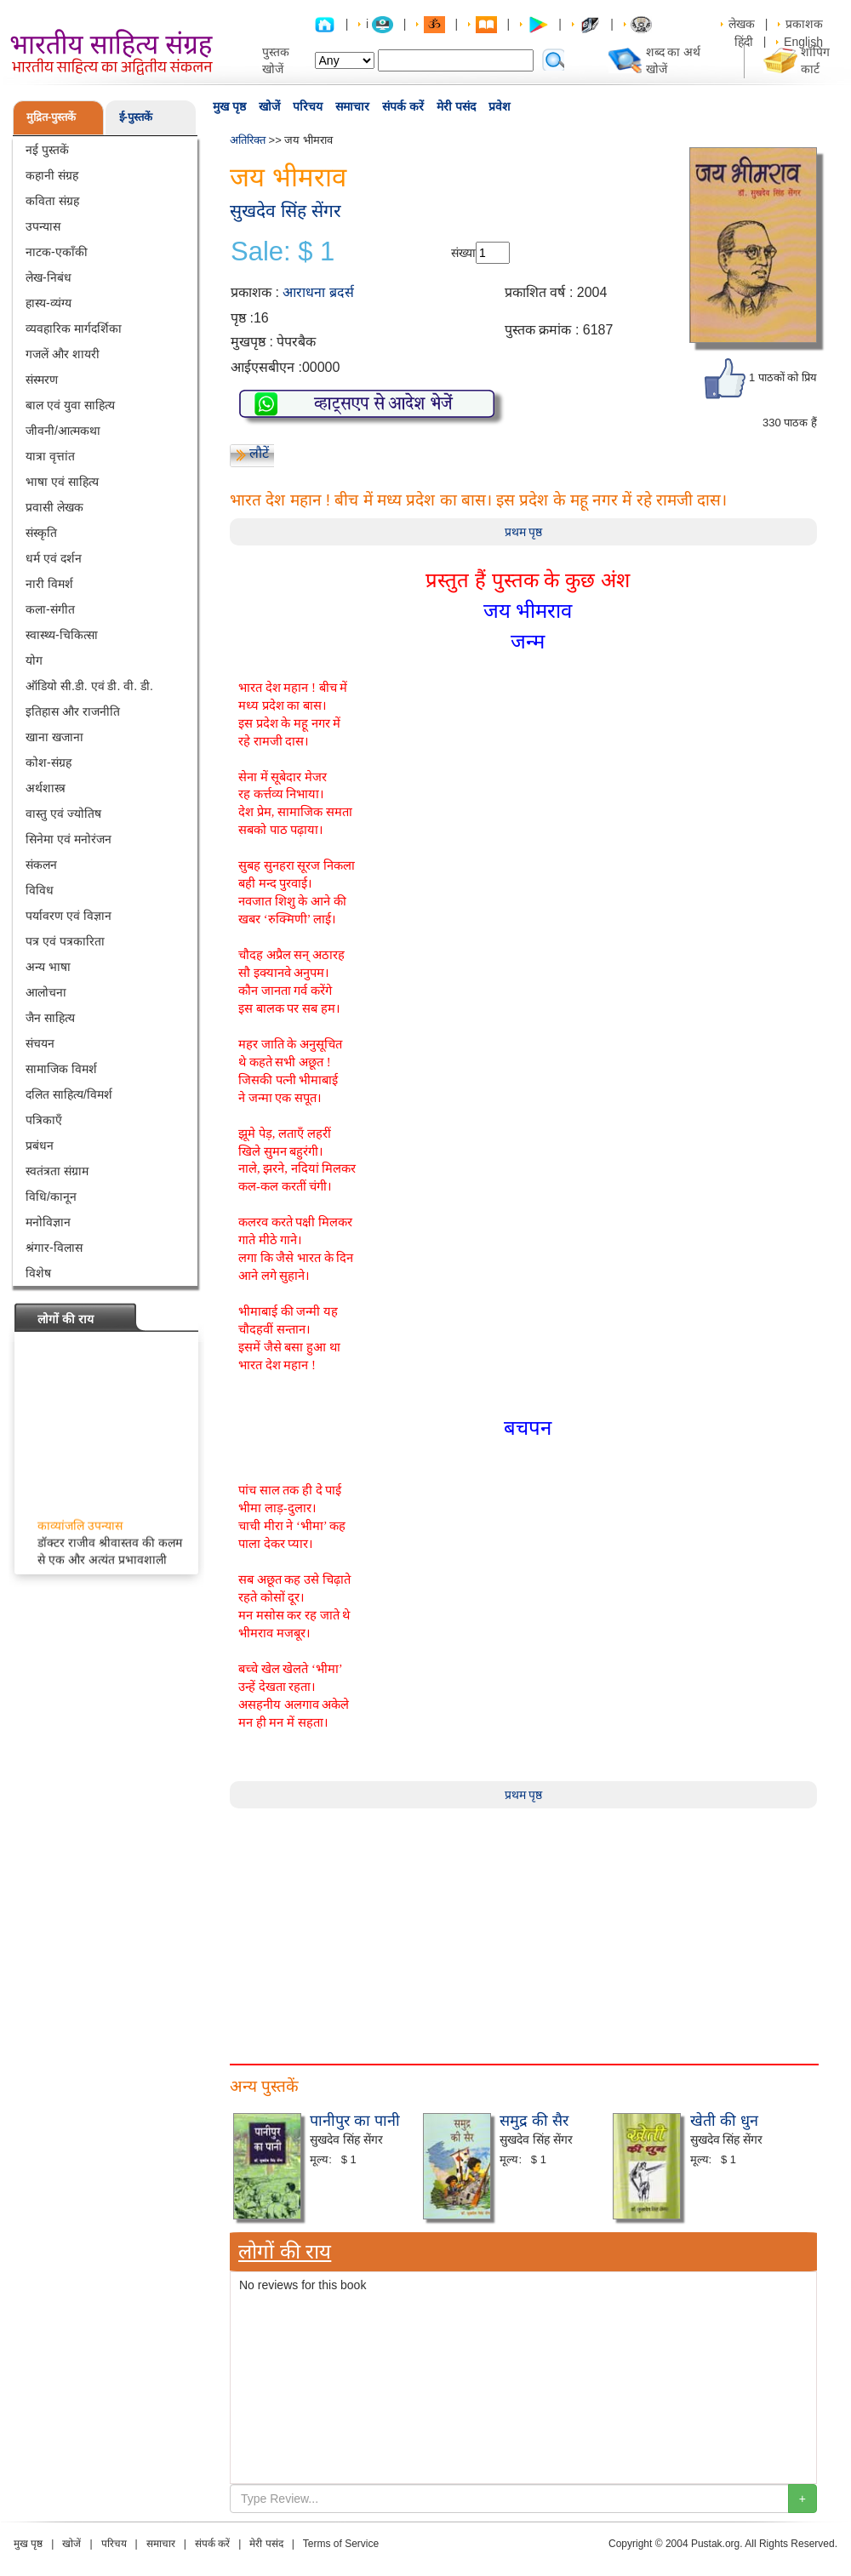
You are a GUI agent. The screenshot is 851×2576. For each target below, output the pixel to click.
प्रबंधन (40, 1145)
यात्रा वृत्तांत (50, 456)
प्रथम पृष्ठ (524, 532)
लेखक (741, 24)
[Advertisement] (523, 1927)
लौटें (259, 453)
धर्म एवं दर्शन (54, 558)
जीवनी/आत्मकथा (63, 430)
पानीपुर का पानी (355, 2120)
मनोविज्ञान (48, 1222)
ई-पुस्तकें (135, 117)
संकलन (41, 864)
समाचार (352, 106)
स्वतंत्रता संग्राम (57, 1171)
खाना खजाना (54, 737)
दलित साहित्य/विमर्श (69, 1094)
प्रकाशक (804, 24)
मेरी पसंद (456, 106)
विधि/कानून (51, 1196)
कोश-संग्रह (48, 762)
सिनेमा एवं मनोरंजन (68, 839)
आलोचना (46, 992)
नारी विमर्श (49, 584)
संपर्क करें (403, 106)
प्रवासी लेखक (54, 507)
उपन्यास (43, 226)
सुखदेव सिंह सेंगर (285, 210)
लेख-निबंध (48, 277)
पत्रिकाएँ (44, 1120)
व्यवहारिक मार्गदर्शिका (74, 328)
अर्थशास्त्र (46, 788)
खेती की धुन (724, 2120)
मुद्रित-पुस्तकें (51, 117)
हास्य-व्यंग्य (48, 303)
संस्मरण (42, 379)
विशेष (38, 1273)
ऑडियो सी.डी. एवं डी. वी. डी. (89, 686)
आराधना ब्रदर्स (318, 292)
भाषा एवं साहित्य (62, 481)
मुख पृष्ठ (229, 106)
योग (34, 660)
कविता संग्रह (52, 201)
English (803, 42)
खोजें (269, 106)
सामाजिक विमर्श (61, 1069)
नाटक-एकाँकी (57, 252)
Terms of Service (341, 2544)
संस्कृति (41, 533)
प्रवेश (499, 106)
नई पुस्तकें (47, 150)
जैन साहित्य (50, 1018)
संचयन (40, 1043)
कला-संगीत (50, 609)
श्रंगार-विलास (54, 1247)
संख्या (463, 253)
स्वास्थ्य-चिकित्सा (62, 635)
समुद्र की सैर (534, 2120)
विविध (40, 890)
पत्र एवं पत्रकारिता (65, 941)
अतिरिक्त (248, 140)
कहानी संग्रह (52, 175)
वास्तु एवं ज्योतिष (63, 813)
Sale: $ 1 (282, 251)
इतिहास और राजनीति (73, 711)
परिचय (308, 106)
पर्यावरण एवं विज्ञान (68, 915)
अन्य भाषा (48, 967)
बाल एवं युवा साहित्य (70, 405)
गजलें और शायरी (63, 354)
